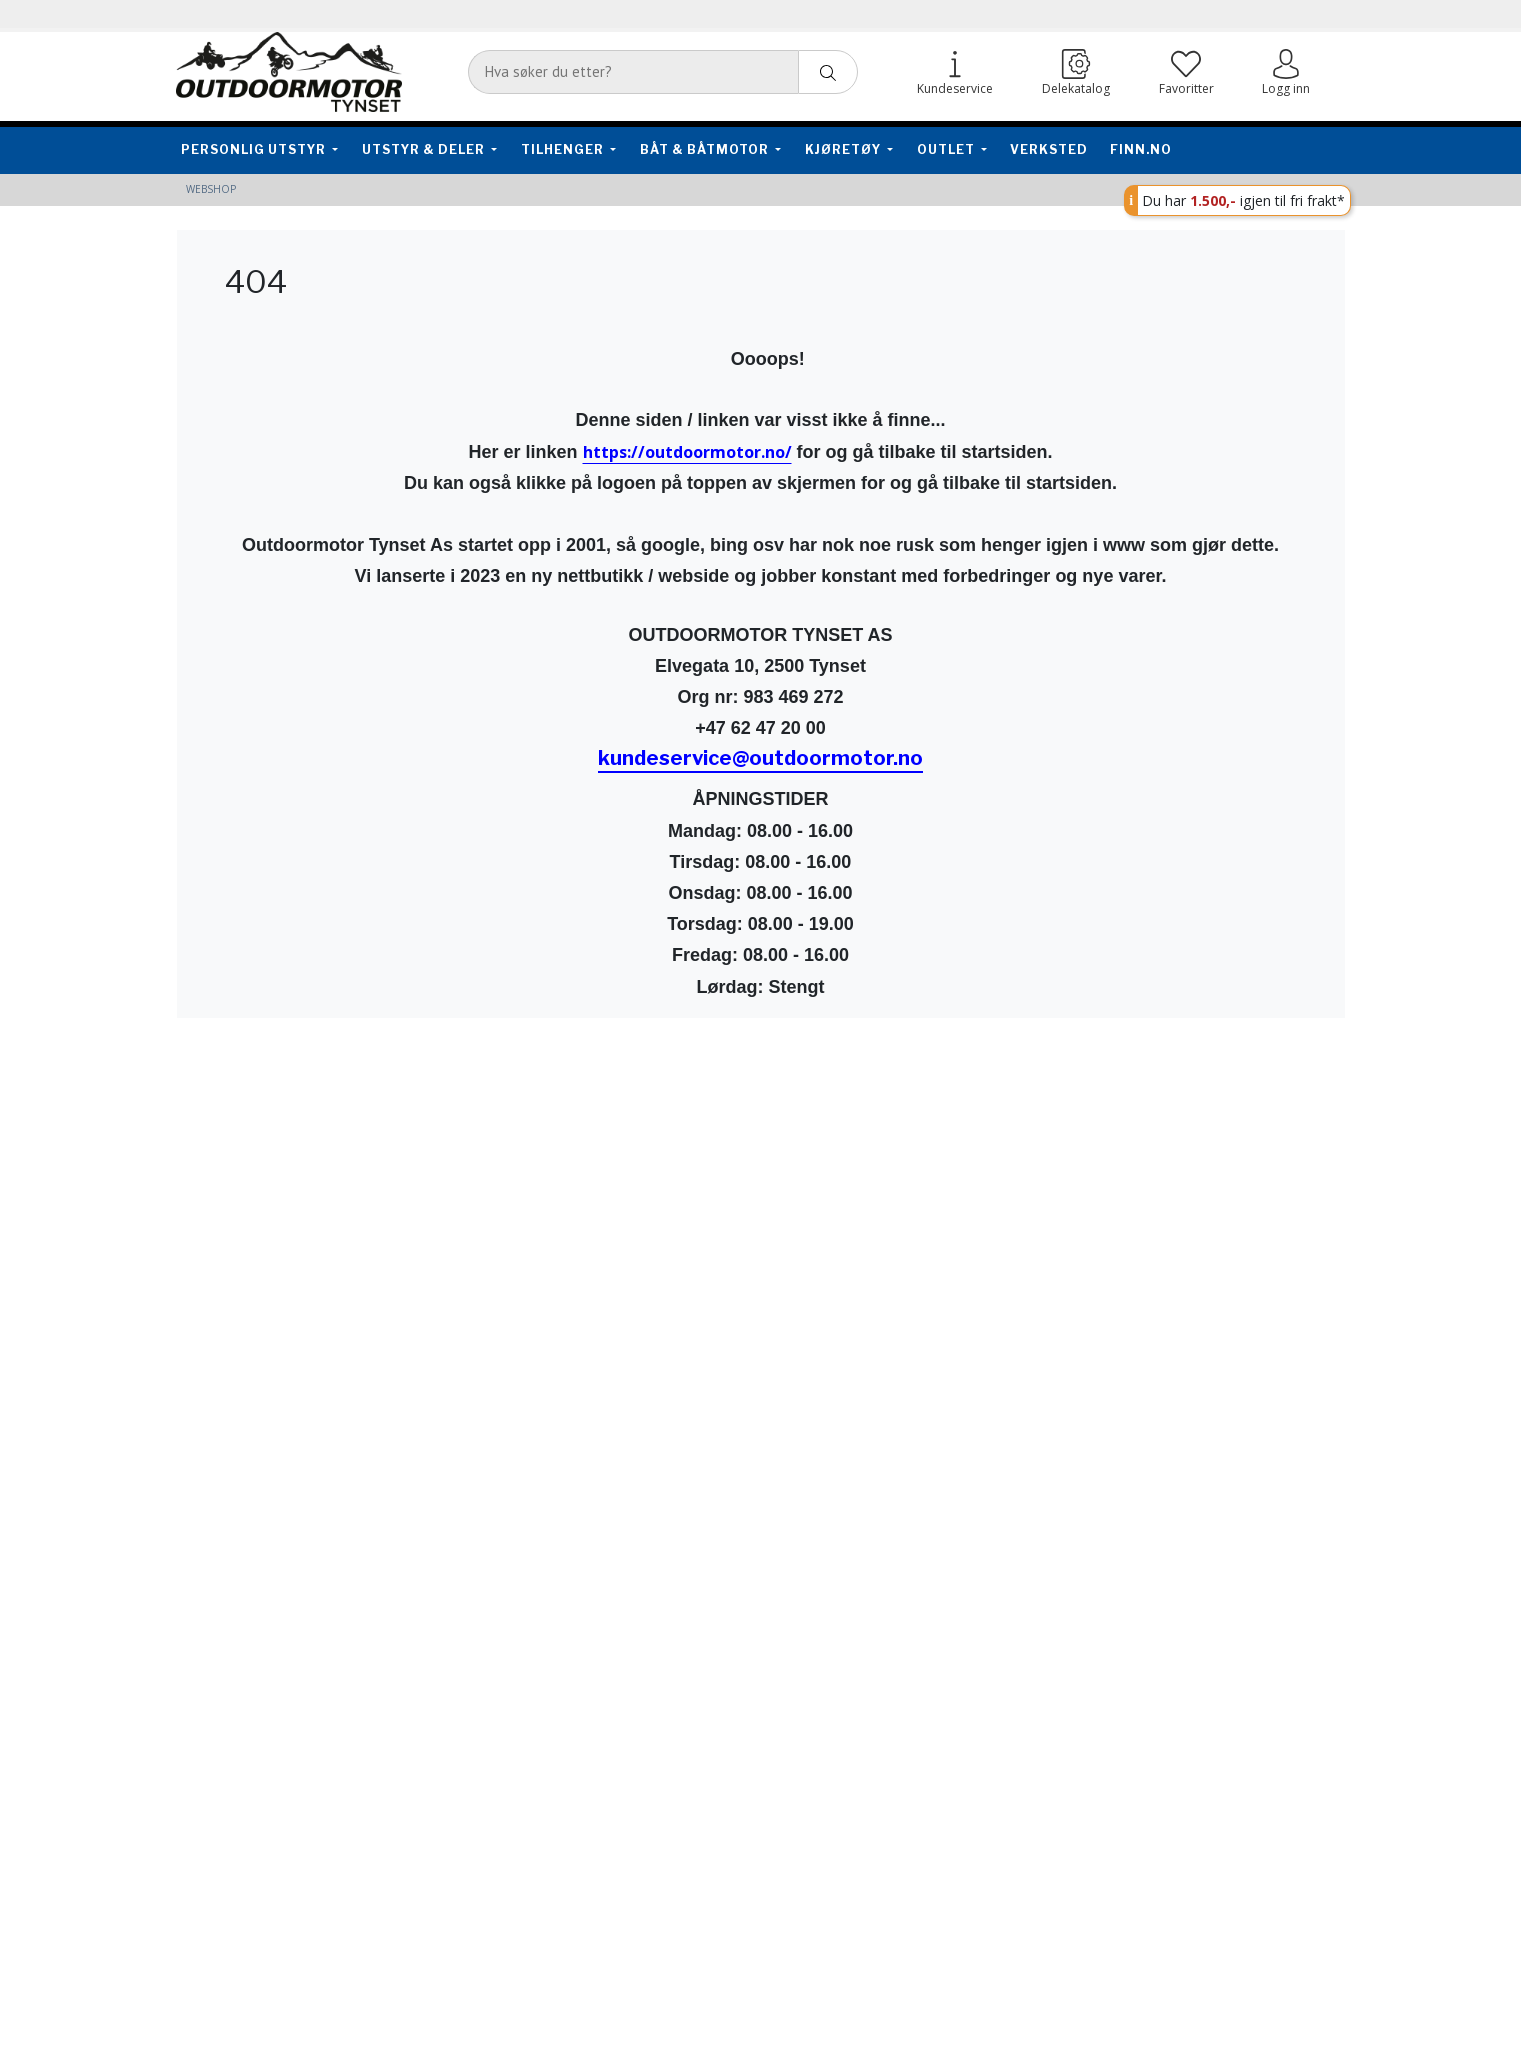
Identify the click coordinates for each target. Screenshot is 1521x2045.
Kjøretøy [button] (844, 149)
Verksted (1049, 149)
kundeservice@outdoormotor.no (760, 758)
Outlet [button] (947, 149)
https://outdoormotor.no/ (687, 452)
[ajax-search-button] (828, 72)
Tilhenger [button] (564, 149)
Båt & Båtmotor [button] (706, 149)
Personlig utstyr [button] (255, 149)
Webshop (211, 189)
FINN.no (1141, 149)
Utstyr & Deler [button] (425, 149)
